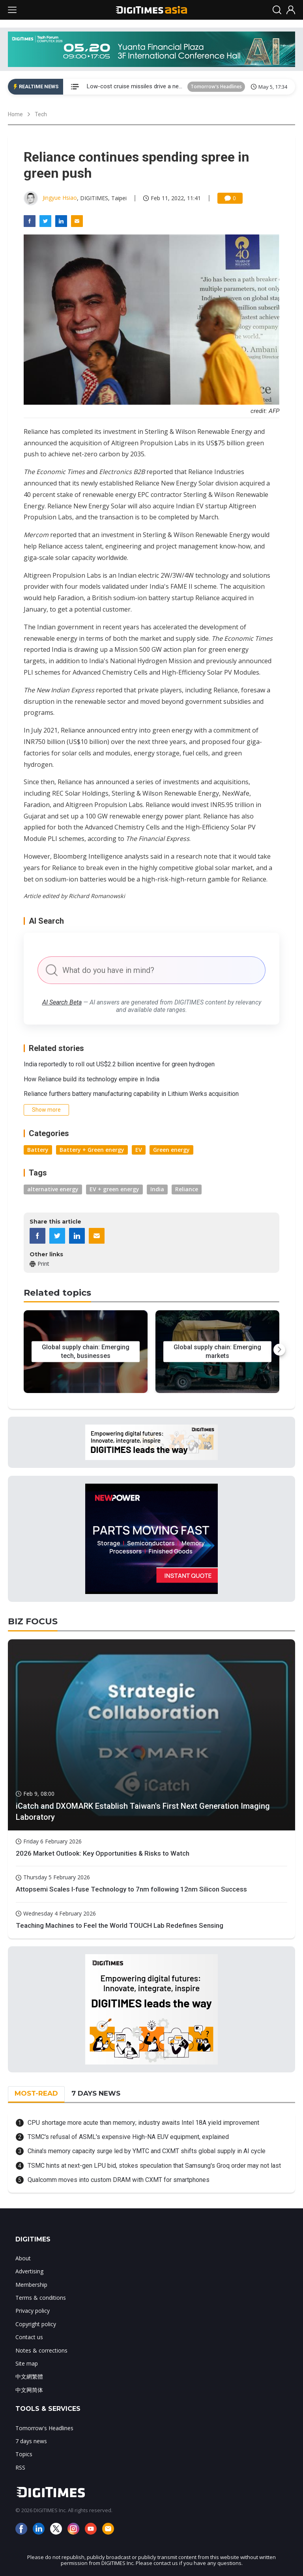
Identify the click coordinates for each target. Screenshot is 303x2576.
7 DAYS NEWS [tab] (95, 2093)
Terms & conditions (40, 2297)
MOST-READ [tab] (36, 2093)
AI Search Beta (62, 1002)
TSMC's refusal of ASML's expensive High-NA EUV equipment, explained (128, 2137)
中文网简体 (29, 2390)
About (23, 2258)
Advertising (29, 2271)
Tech (41, 114)
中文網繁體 (29, 2376)
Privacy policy (32, 2310)
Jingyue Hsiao (60, 197)
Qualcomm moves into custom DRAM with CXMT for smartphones (118, 2180)
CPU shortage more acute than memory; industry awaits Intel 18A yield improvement (143, 2122)
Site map (26, 2363)
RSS (20, 2467)
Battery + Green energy (92, 1149)
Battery (38, 1149)
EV (138, 1149)
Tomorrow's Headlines (216, 86)
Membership (31, 2284)
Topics (23, 2454)
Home (15, 114)
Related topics (57, 1292)
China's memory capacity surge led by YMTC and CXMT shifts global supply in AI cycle (147, 2151)
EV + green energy (114, 1189)
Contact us (29, 2337)
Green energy (171, 1149)
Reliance (186, 1189)
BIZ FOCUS (33, 1621)
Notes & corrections (41, 2350)
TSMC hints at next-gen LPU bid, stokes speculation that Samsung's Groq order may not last (154, 2165)
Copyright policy (35, 2324)
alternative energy (53, 1189)
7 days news (31, 2441)
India (157, 1189)
